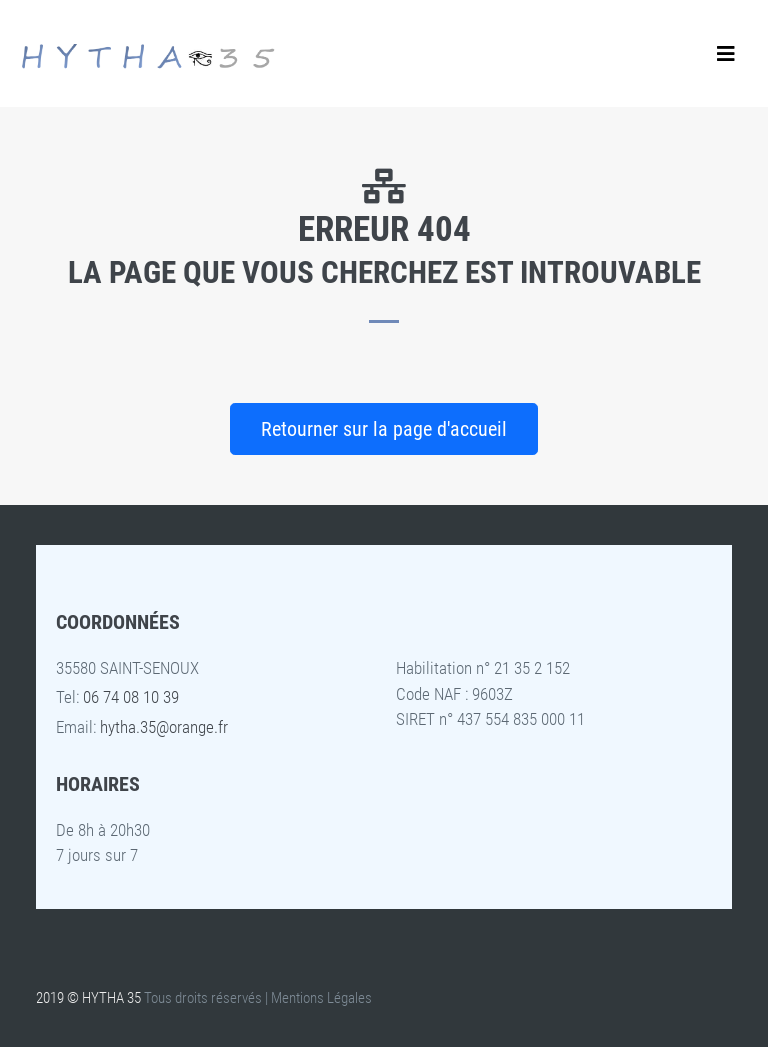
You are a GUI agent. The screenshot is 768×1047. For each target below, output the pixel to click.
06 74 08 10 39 (131, 697)
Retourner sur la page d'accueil (384, 429)
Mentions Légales (321, 998)
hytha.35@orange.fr (164, 727)
